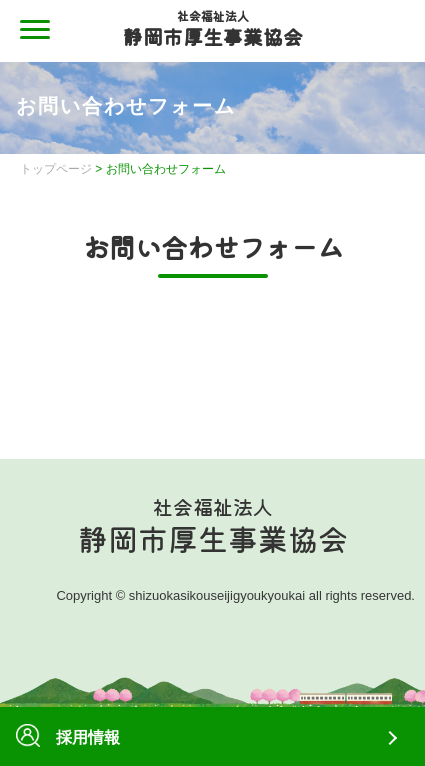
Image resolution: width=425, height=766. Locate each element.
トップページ (56, 169)
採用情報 (68, 737)
